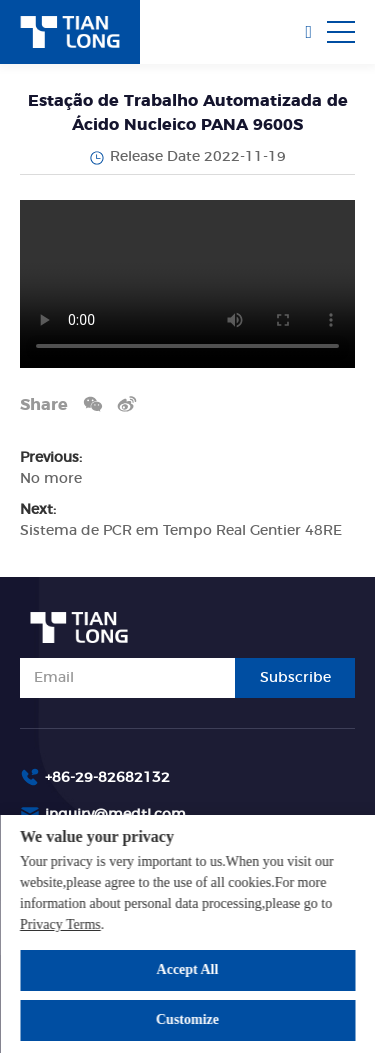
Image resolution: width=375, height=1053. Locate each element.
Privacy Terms (60, 924)
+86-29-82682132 (107, 778)
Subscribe (295, 678)
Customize (187, 1019)
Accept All (188, 969)
